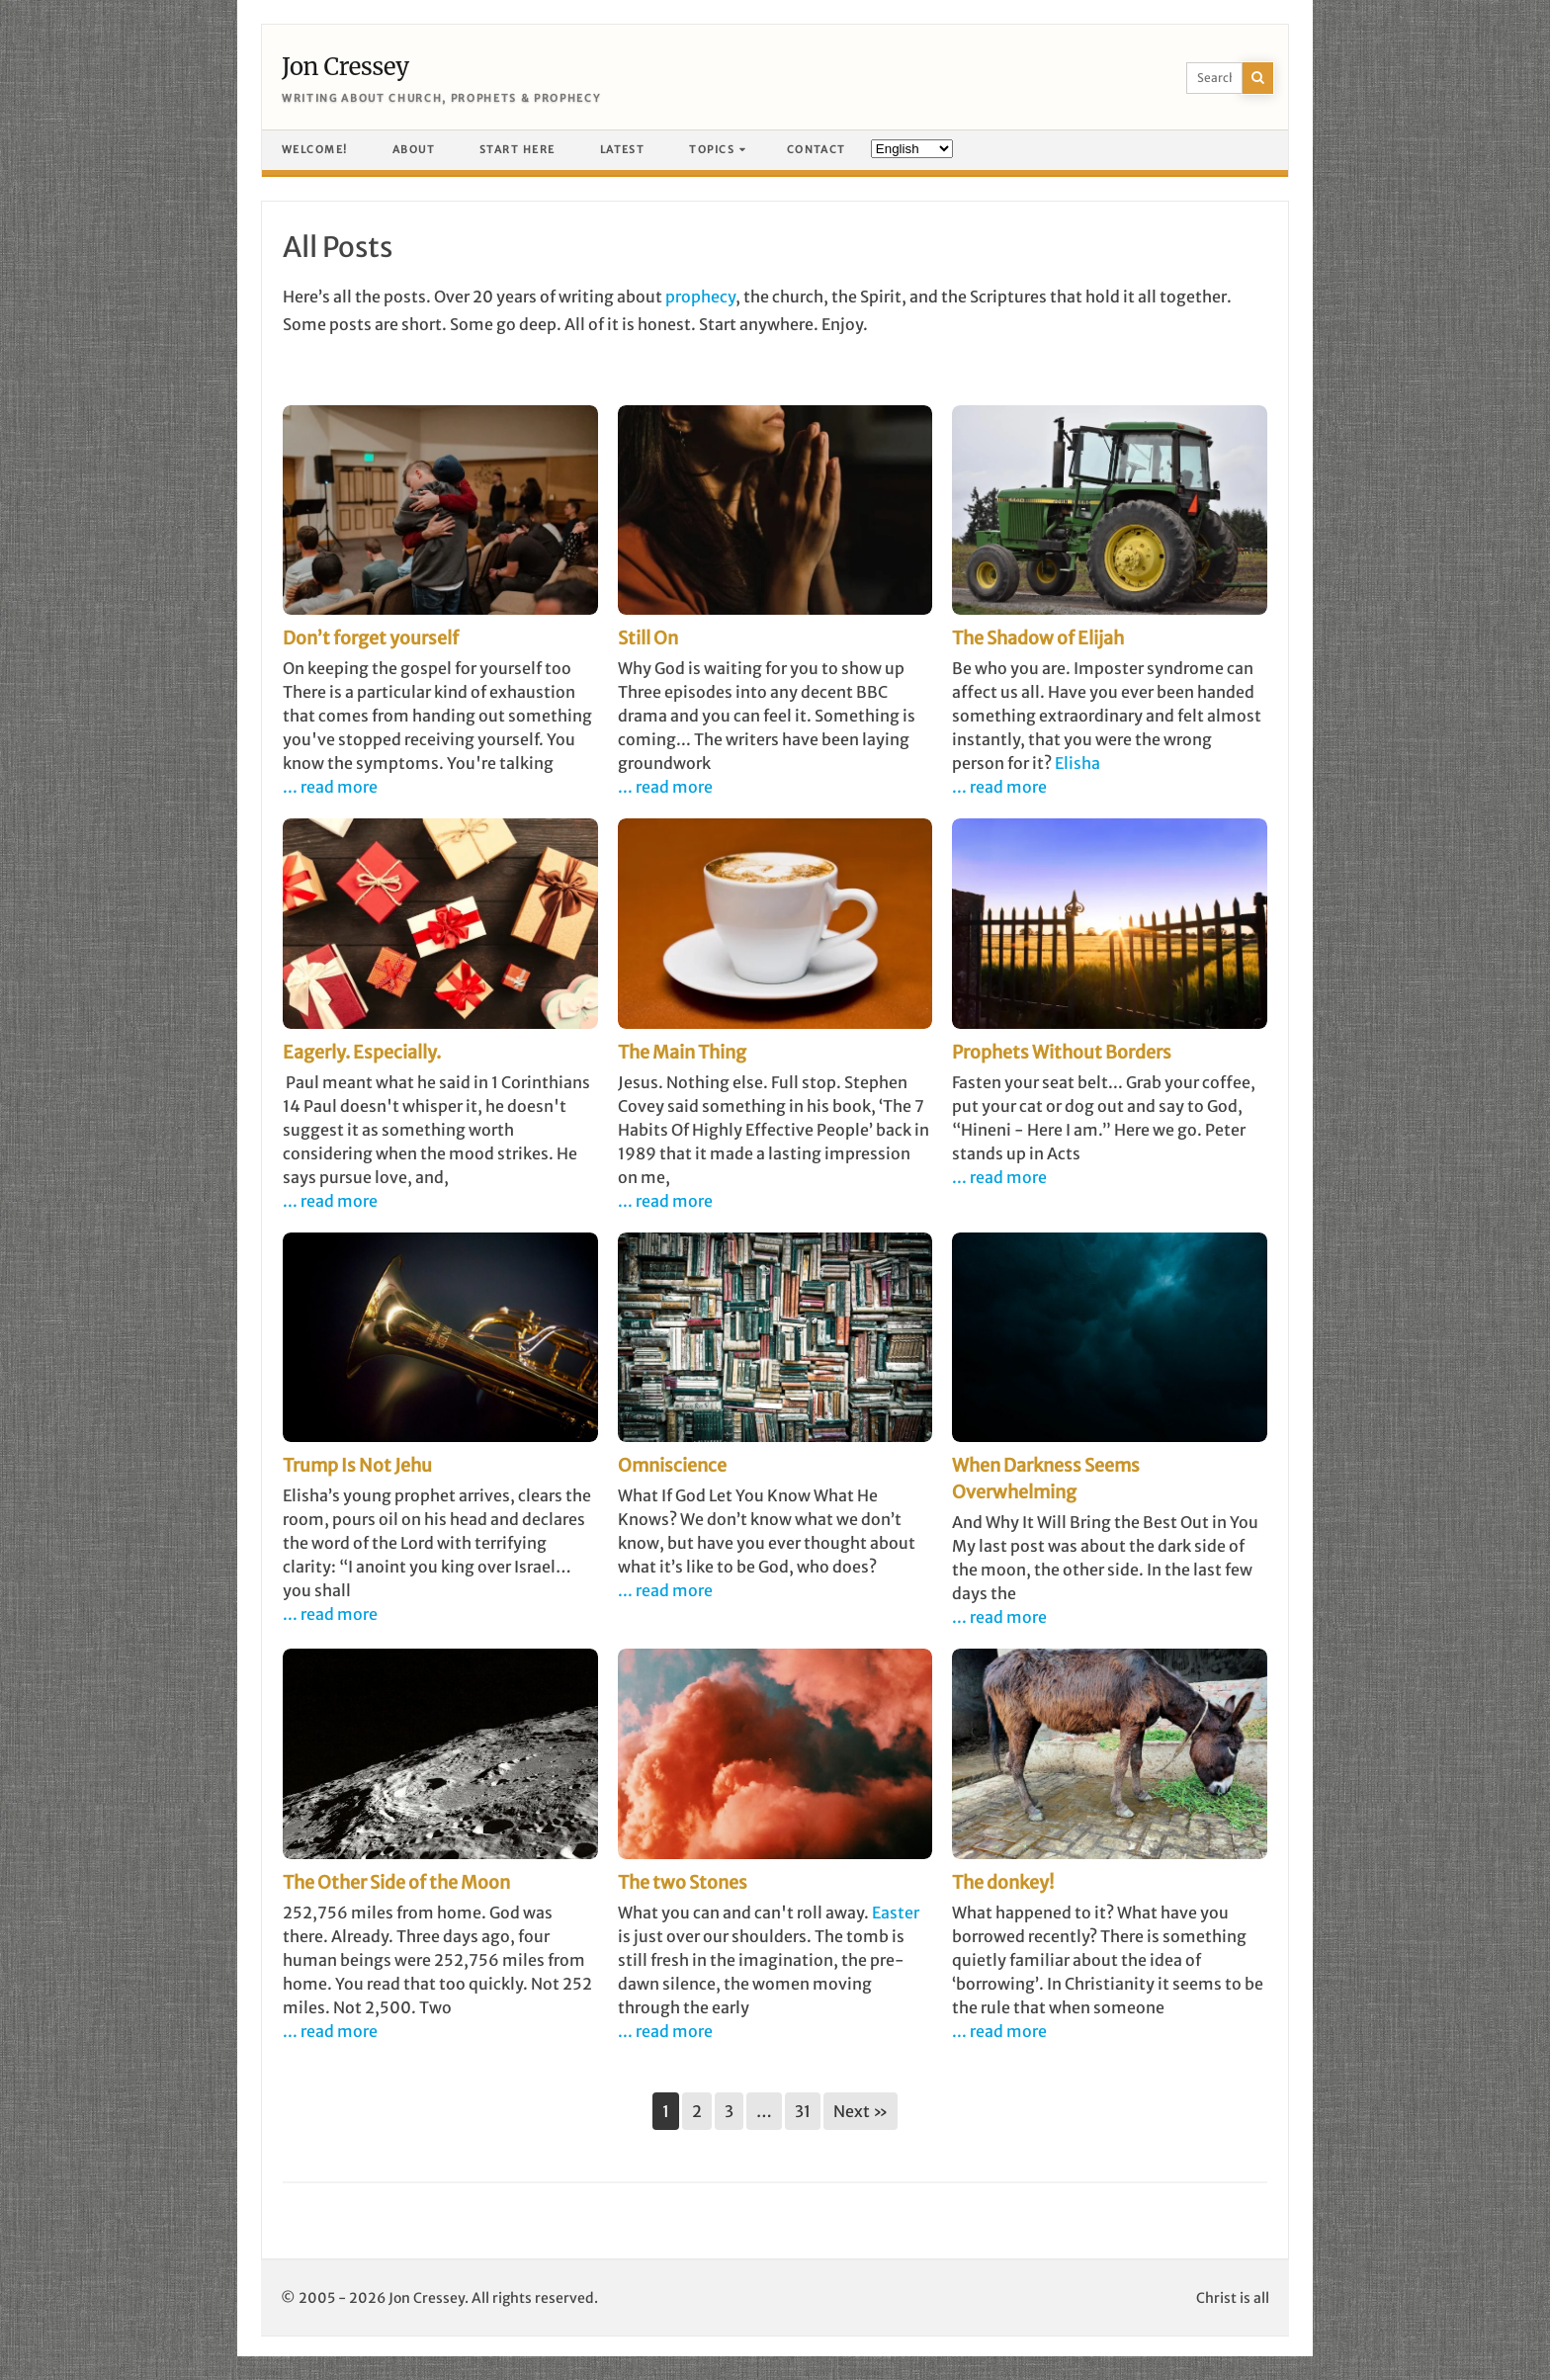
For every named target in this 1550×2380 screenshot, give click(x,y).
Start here (517, 149)
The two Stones (682, 1882)
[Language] (912, 148)
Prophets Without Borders (1061, 1052)
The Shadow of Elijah (1038, 638)
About (413, 149)
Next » (860, 2111)
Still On (648, 638)
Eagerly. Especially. (362, 1052)
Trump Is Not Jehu (357, 1465)
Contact (816, 149)
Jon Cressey (345, 66)
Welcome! (315, 149)
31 (803, 2111)
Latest (623, 149)
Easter (895, 1912)
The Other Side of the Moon (396, 1882)
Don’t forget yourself (371, 638)
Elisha (1077, 763)
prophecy (700, 296)
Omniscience (672, 1465)
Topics (711, 149)
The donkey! (1003, 1882)
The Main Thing (682, 1052)
